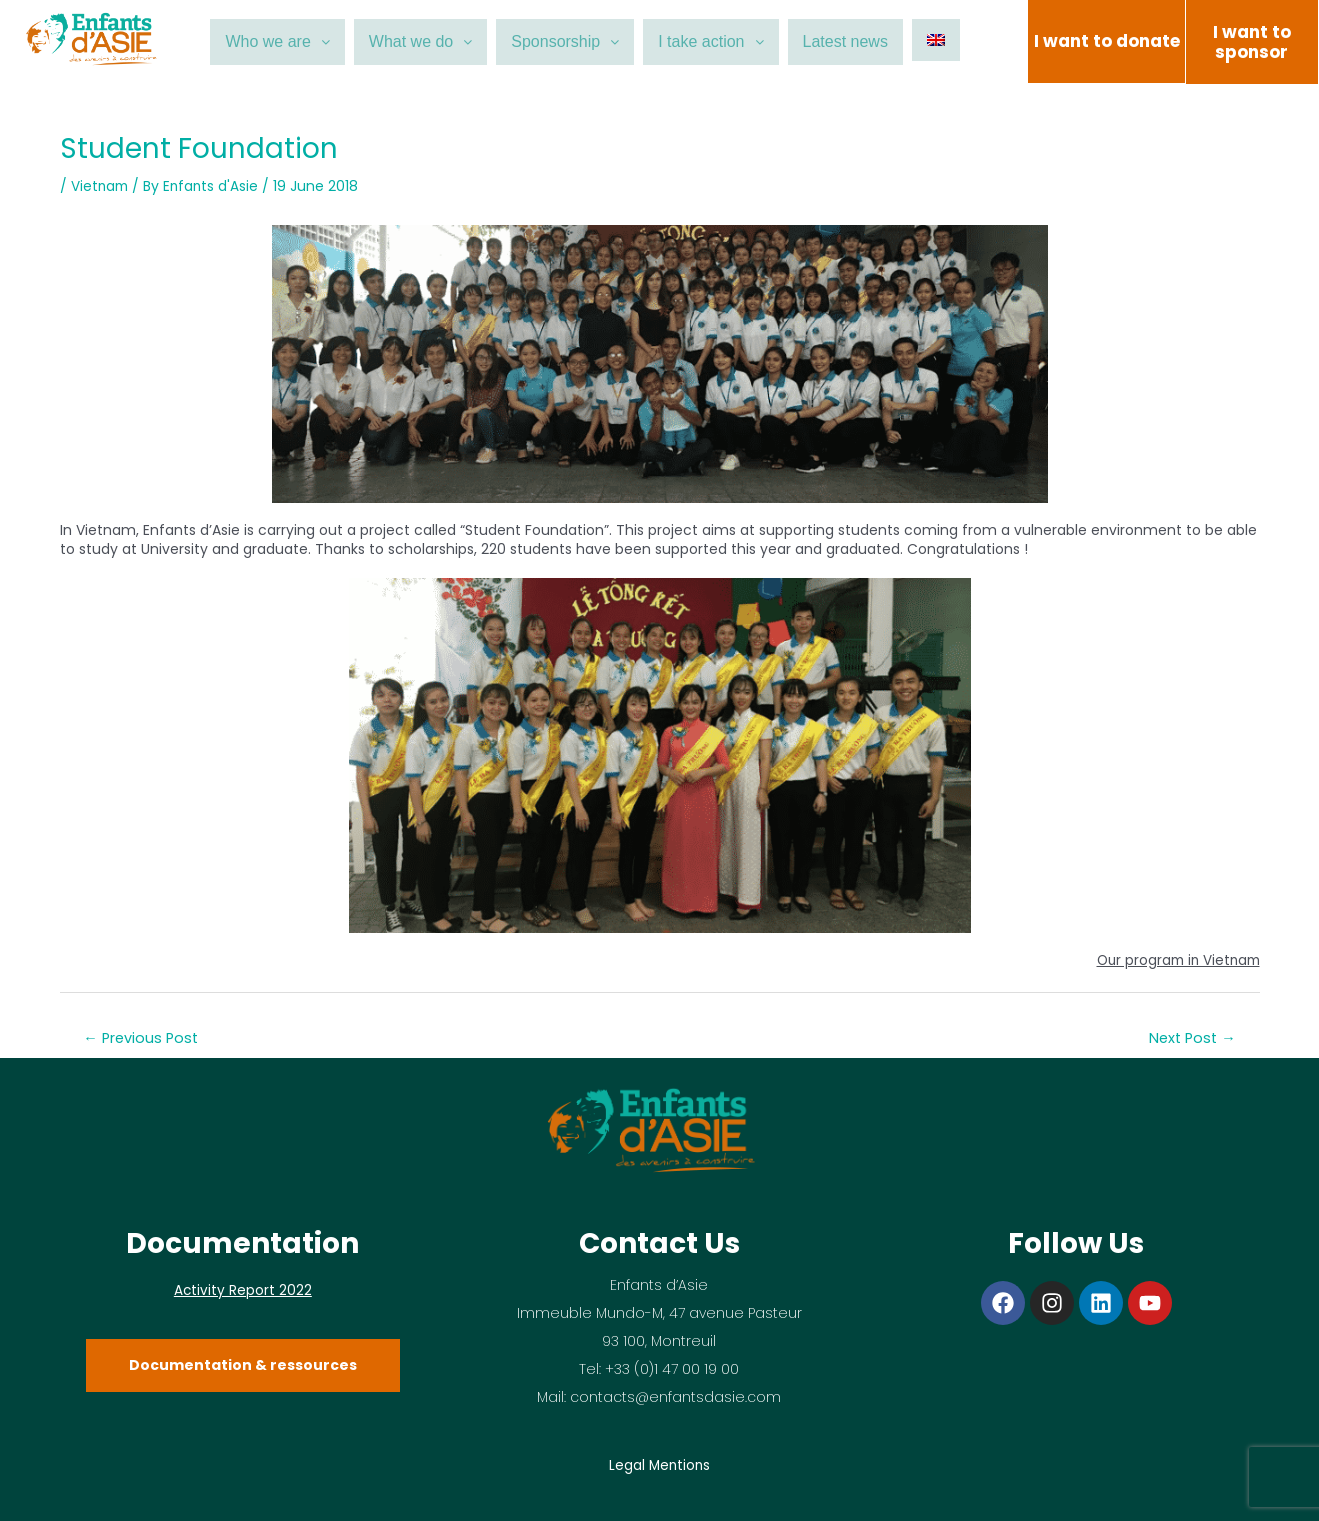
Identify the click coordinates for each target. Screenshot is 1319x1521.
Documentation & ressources (243, 1365)
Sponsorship (563, 41)
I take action (723, 41)
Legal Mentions (659, 1465)
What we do (404, 41)
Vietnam (101, 186)
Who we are (249, 41)
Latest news (872, 41)
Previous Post (143, 1037)
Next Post (1189, 1037)
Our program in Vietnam (1174, 960)
